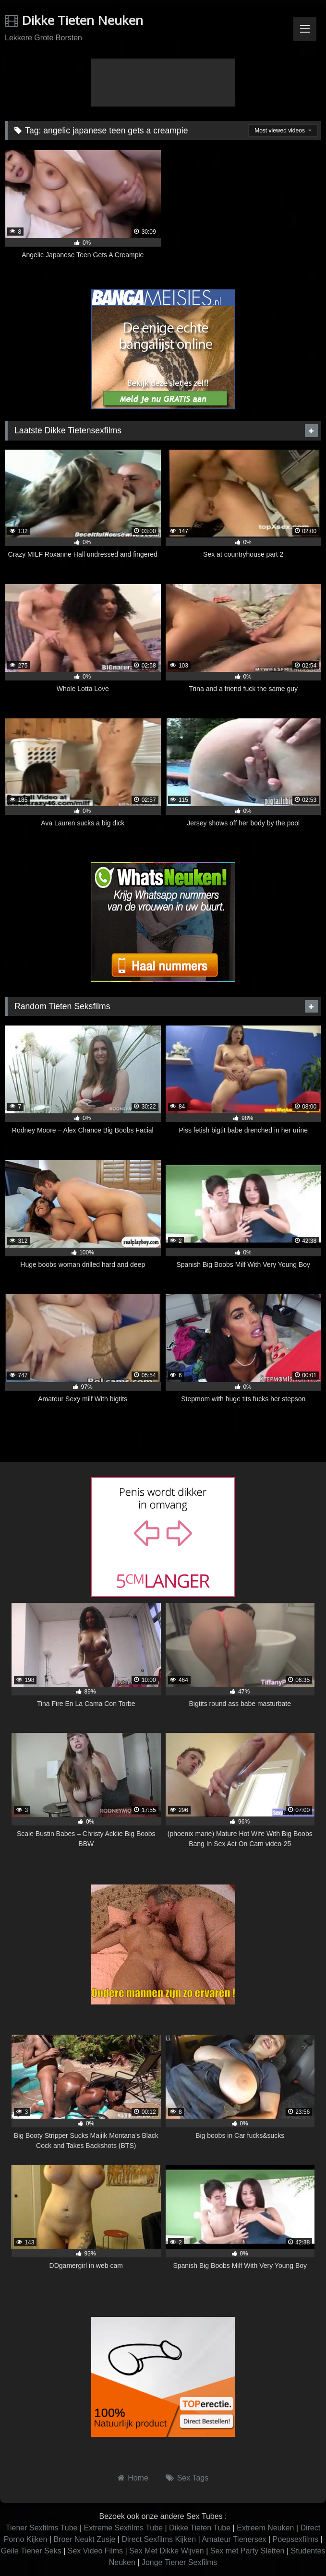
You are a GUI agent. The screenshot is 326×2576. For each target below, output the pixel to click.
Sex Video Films (95, 2551)
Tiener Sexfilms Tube (42, 2528)
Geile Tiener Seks (30, 2551)
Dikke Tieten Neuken (74, 20)
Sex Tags (193, 2478)
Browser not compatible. (163, 83)
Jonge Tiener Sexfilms (179, 2562)
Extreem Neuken (265, 2528)
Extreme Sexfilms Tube (123, 2528)
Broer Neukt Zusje (84, 2539)
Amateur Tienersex (234, 2539)
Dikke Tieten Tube (199, 2528)
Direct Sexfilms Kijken (158, 2539)
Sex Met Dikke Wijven (166, 2551)
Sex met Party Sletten (247, 2551)
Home (138, 2478)
